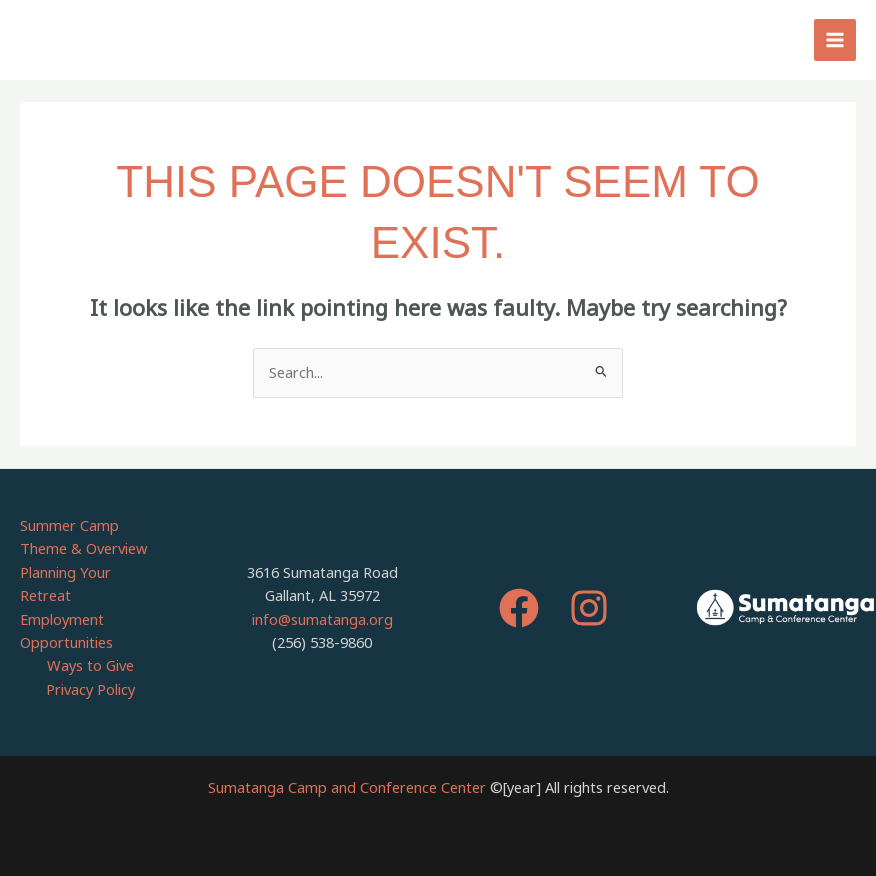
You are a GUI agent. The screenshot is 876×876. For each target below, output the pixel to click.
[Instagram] (589, 608)
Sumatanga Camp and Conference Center (347, 787)
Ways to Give (90, 665)
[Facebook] (519, 608)
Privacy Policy (90, 689)
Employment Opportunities (66, 630)
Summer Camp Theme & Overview (83, 536)
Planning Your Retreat (65, 583)
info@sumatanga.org (322, 619)
